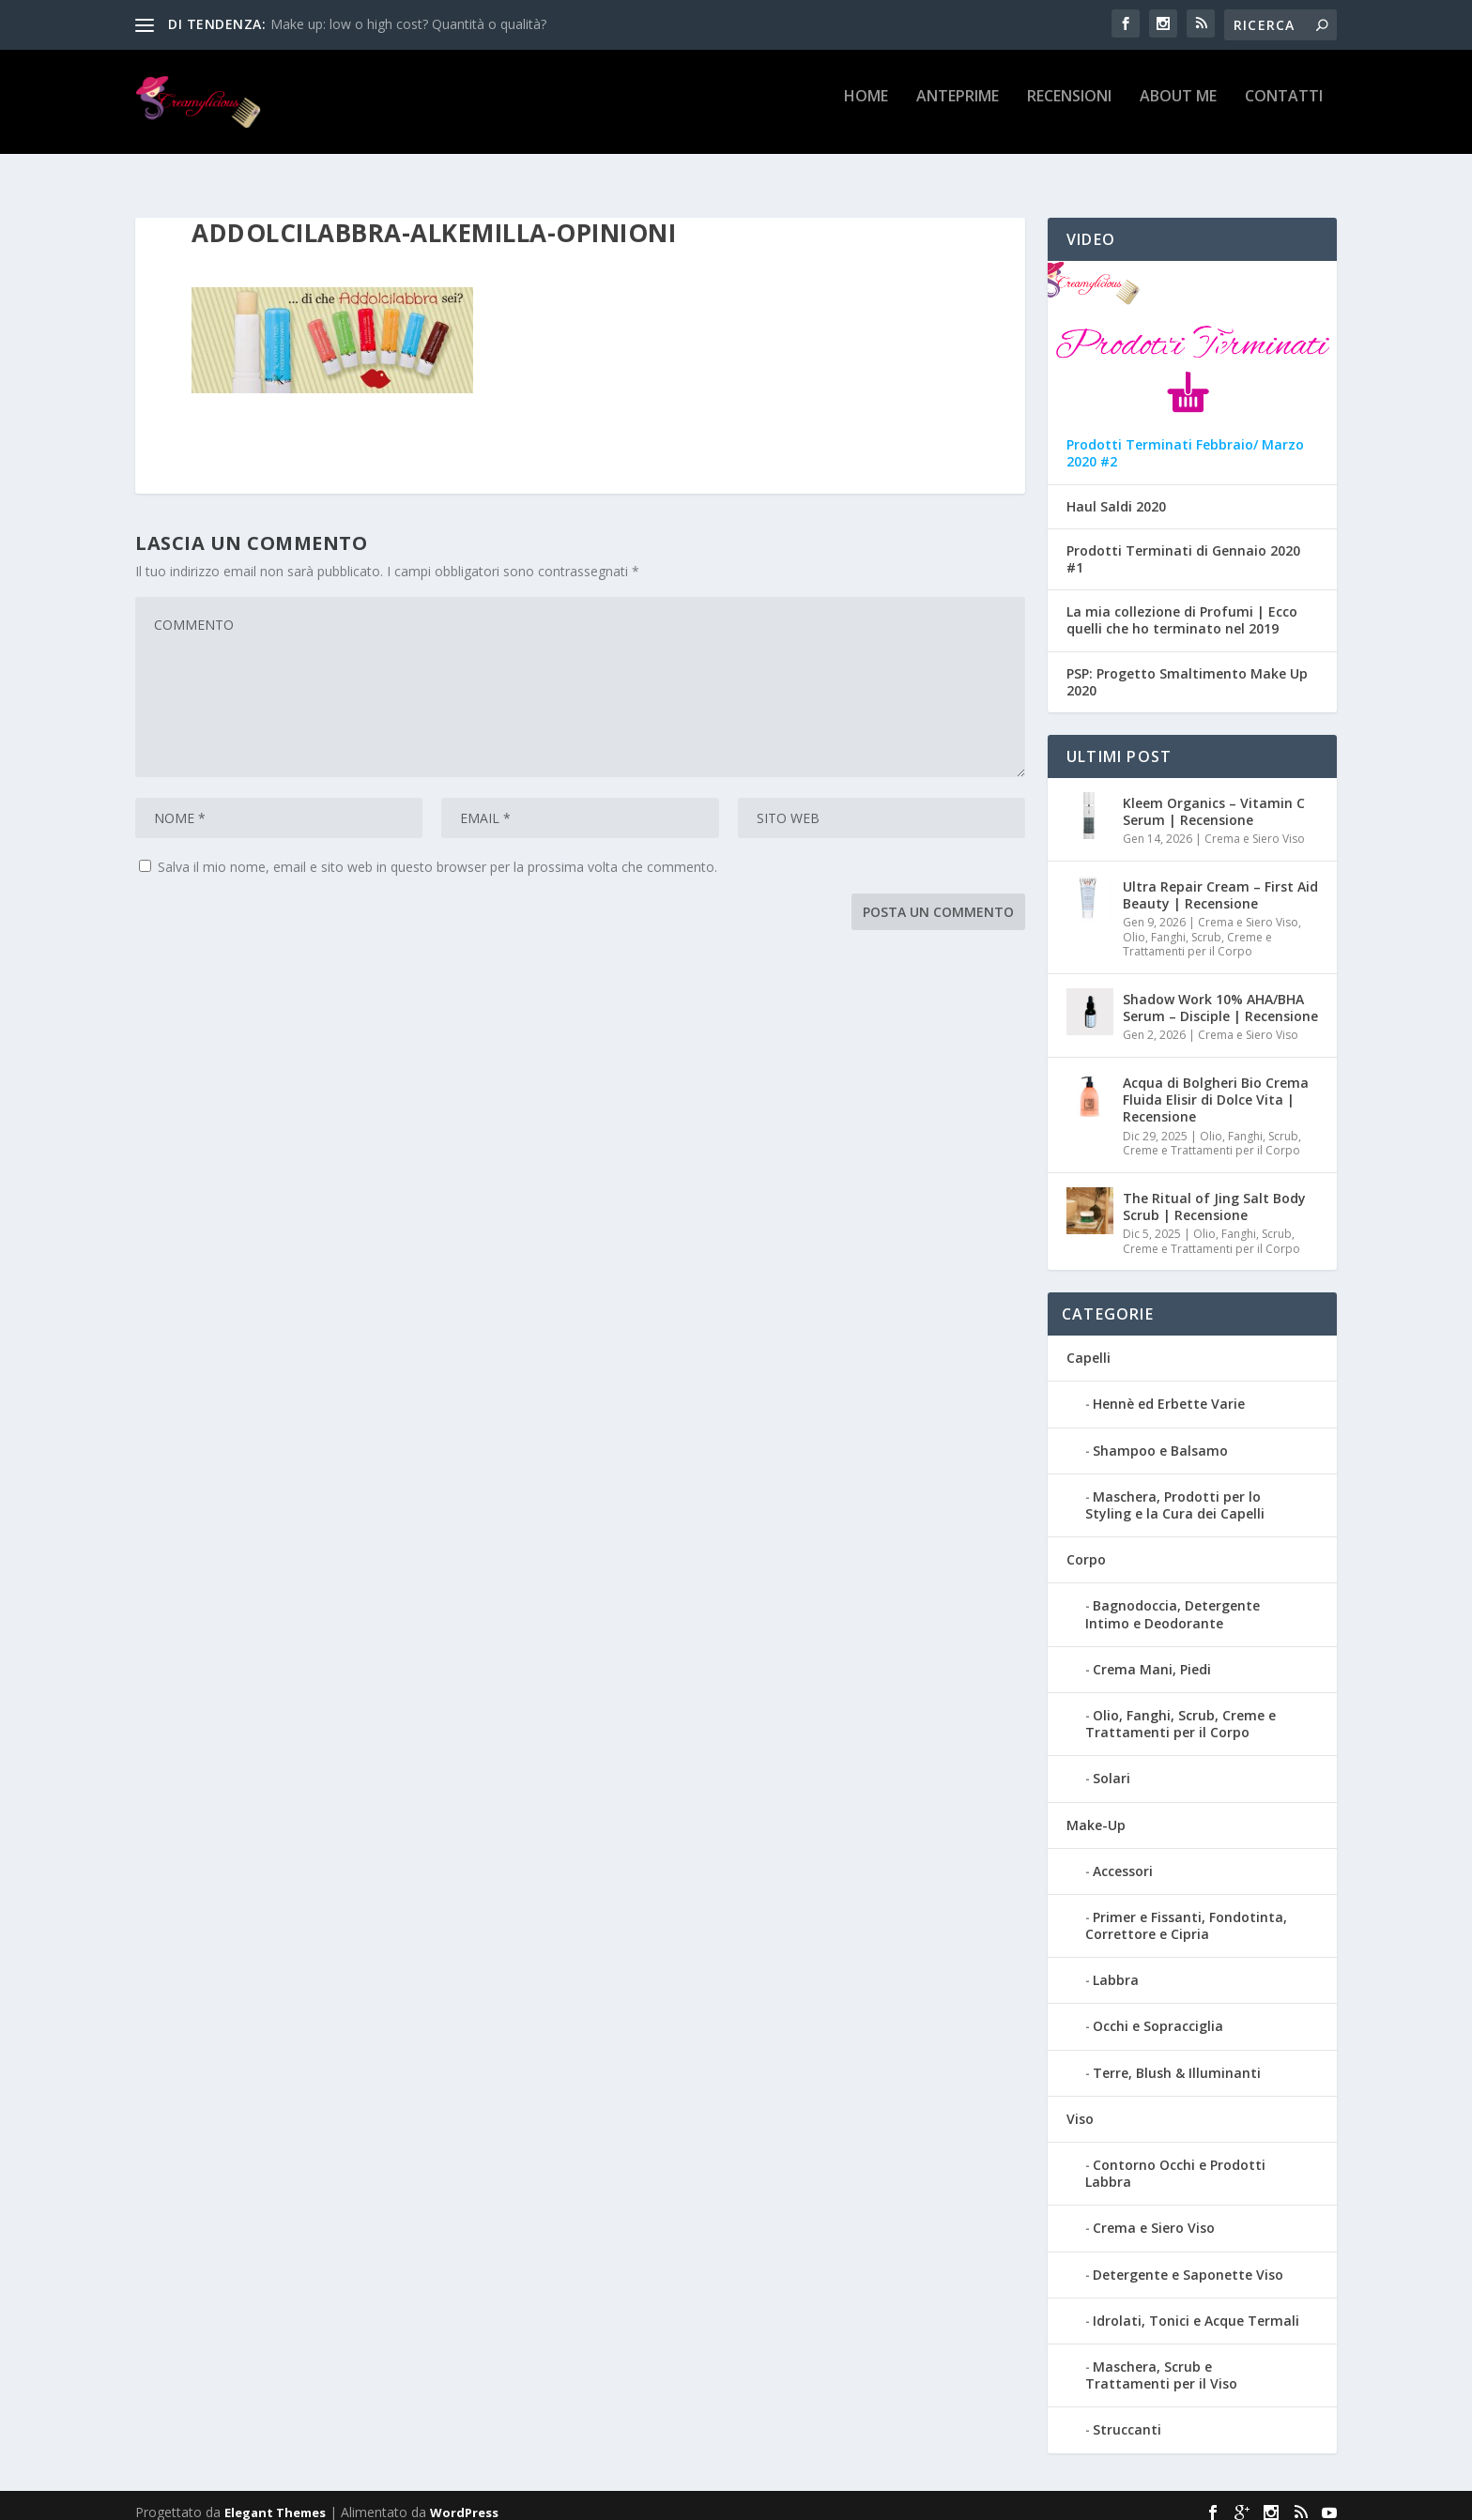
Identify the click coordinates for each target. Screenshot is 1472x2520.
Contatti (1284, 109)
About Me (1178, 109)
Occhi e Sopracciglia (1158, 2013)
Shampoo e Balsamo (1160, 1436)
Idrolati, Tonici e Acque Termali (1196, 2306)
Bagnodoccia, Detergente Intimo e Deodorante (1172, 1599)
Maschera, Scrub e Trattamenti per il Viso (1161, 2361)
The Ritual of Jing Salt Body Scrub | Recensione (1214, 1192)
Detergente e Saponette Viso (1188, 2260)
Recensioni (1069, 109)
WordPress (464, 2498)
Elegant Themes (275, 2498)
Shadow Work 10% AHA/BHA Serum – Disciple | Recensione (1220, 993)
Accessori (1123, 1857)
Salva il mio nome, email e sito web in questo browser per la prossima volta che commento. (437, 853)
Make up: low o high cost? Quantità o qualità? (408, 24)
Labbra (1116, 1966)
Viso (1080, 2105)
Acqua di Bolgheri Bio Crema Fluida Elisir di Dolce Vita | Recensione (1216, 1085)
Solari (1111, 1764)
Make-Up (1096, 1811)
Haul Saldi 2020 (1116, 492)
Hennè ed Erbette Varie (1169, 1390)
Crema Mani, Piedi (1152, 1655)
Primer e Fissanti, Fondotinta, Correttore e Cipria (1186, 1911)
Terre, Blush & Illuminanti (1177, 2059)
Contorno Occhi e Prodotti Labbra (1175, 2159)
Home (866, 109)
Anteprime (957, 109)
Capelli (1088, 1343)
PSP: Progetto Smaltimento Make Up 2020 (1187, 668)
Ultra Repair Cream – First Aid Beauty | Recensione (1220, 880)
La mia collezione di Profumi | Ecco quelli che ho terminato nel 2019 (1181, 606)
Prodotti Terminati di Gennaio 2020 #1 (1183, 545)
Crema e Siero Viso (1254, 824)
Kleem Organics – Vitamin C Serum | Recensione (1214, 797)
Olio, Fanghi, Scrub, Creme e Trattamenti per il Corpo (1197, 930)
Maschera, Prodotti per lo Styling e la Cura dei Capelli (1175, 1491)
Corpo (1086, 1545)
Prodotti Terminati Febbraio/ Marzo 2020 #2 (1185, 439)
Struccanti (1127, 2415)
